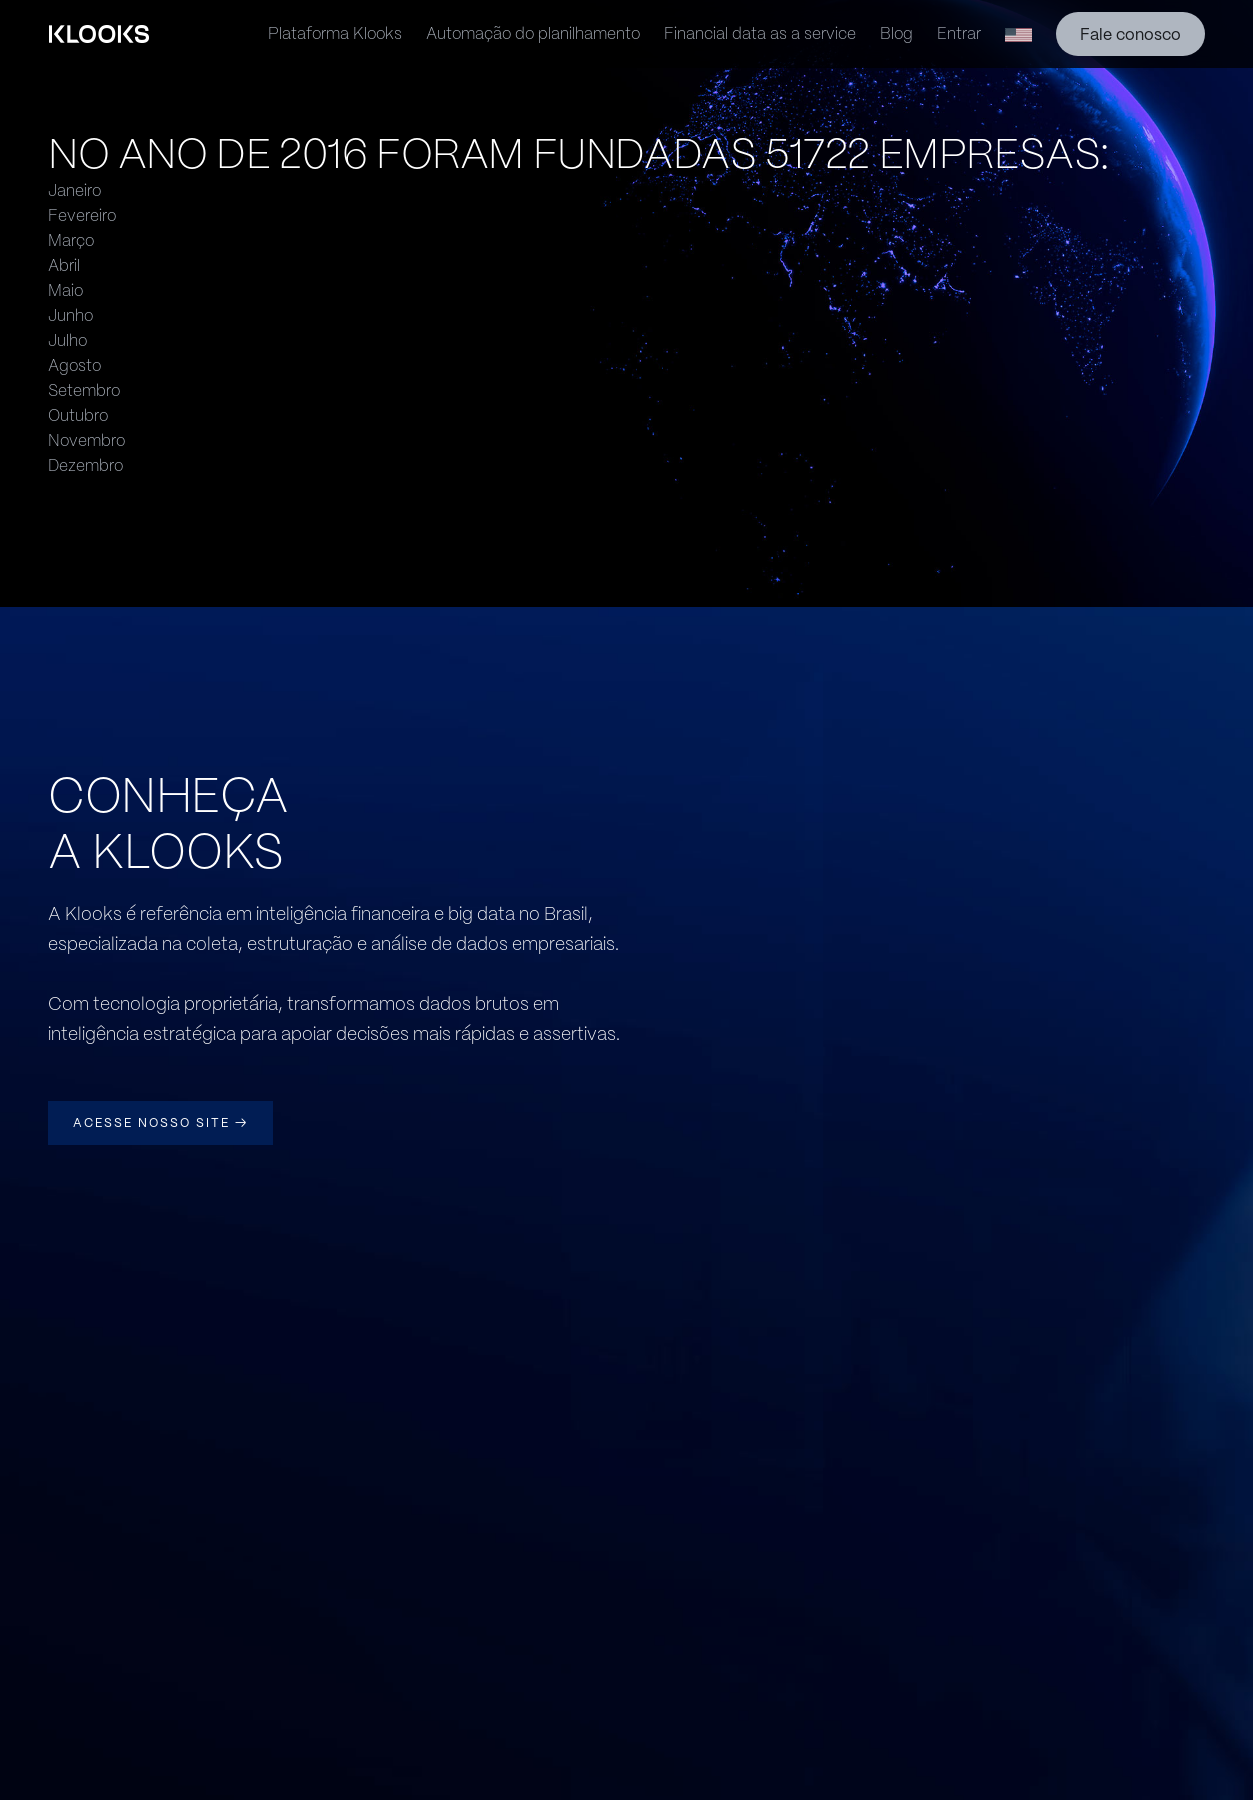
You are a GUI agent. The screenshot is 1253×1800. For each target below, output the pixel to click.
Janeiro (74, 190)
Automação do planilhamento (533, 33)
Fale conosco (1130, 34)
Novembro (86, 440)
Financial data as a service (760, 33)
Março (71, 240)
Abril (64, 265)
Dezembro (85, 465)
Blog (896, 33)
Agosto (74, 365)
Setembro (84, 390)
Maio (65, 290)
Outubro (78, 415)
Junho (70, 315)
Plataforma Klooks (335, 33)
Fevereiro (82, 215)
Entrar (959, 33)
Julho (67, 340)
